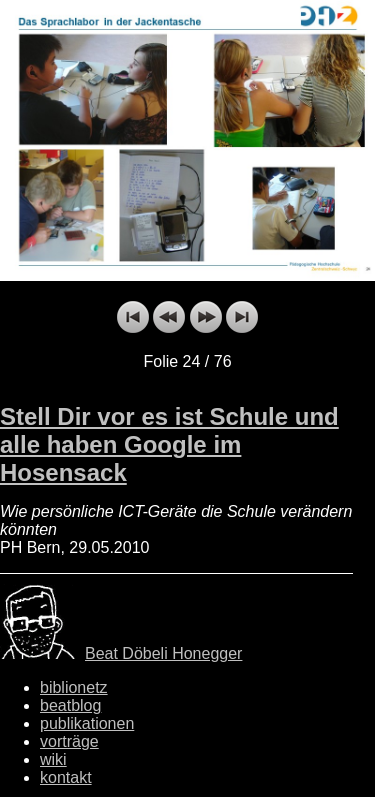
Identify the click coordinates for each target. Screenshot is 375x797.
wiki (53, 759)
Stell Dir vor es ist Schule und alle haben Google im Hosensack (169, 444)
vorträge (69, 741)
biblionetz (74, 687)
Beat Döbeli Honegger (163, 653)
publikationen (87, 723)
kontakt (66, 777)
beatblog (70, 705)
